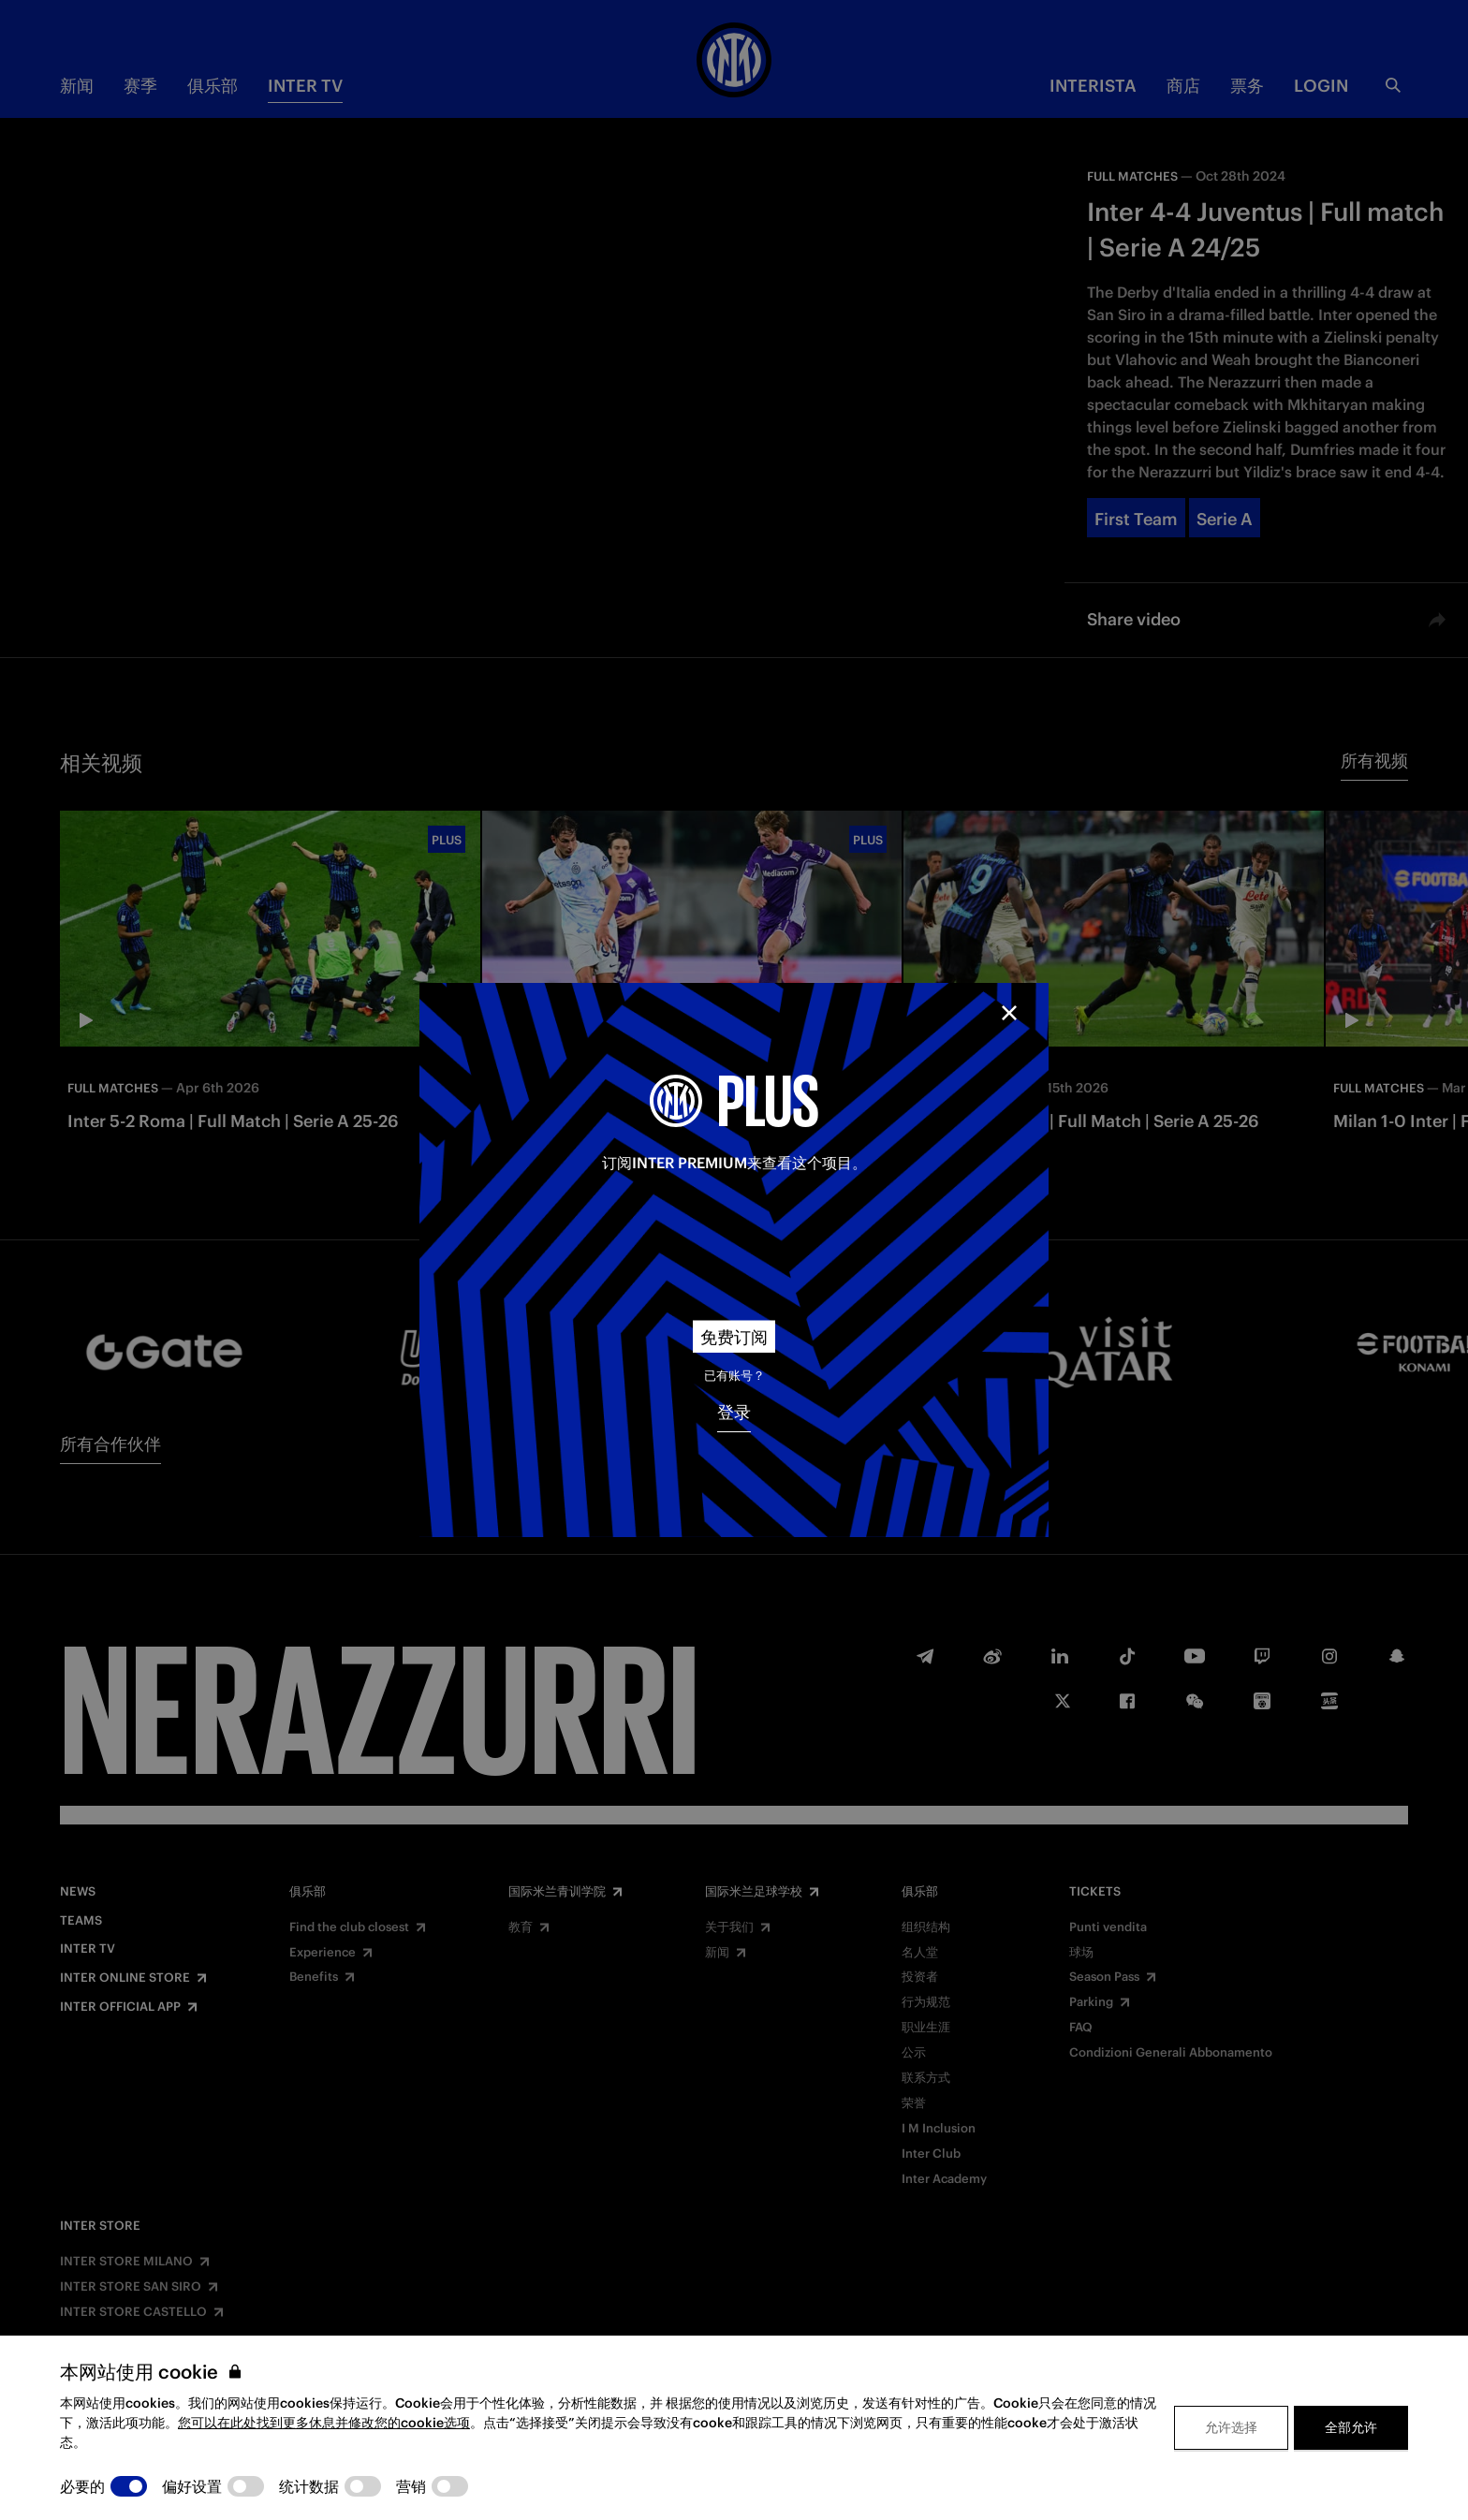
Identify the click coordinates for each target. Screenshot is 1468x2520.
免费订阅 (734, 1337)
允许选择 (1231, 2427)
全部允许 (1351, 2427)
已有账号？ (734, 1376)
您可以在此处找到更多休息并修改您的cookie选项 (324, 2422)
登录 (734, 1412)
